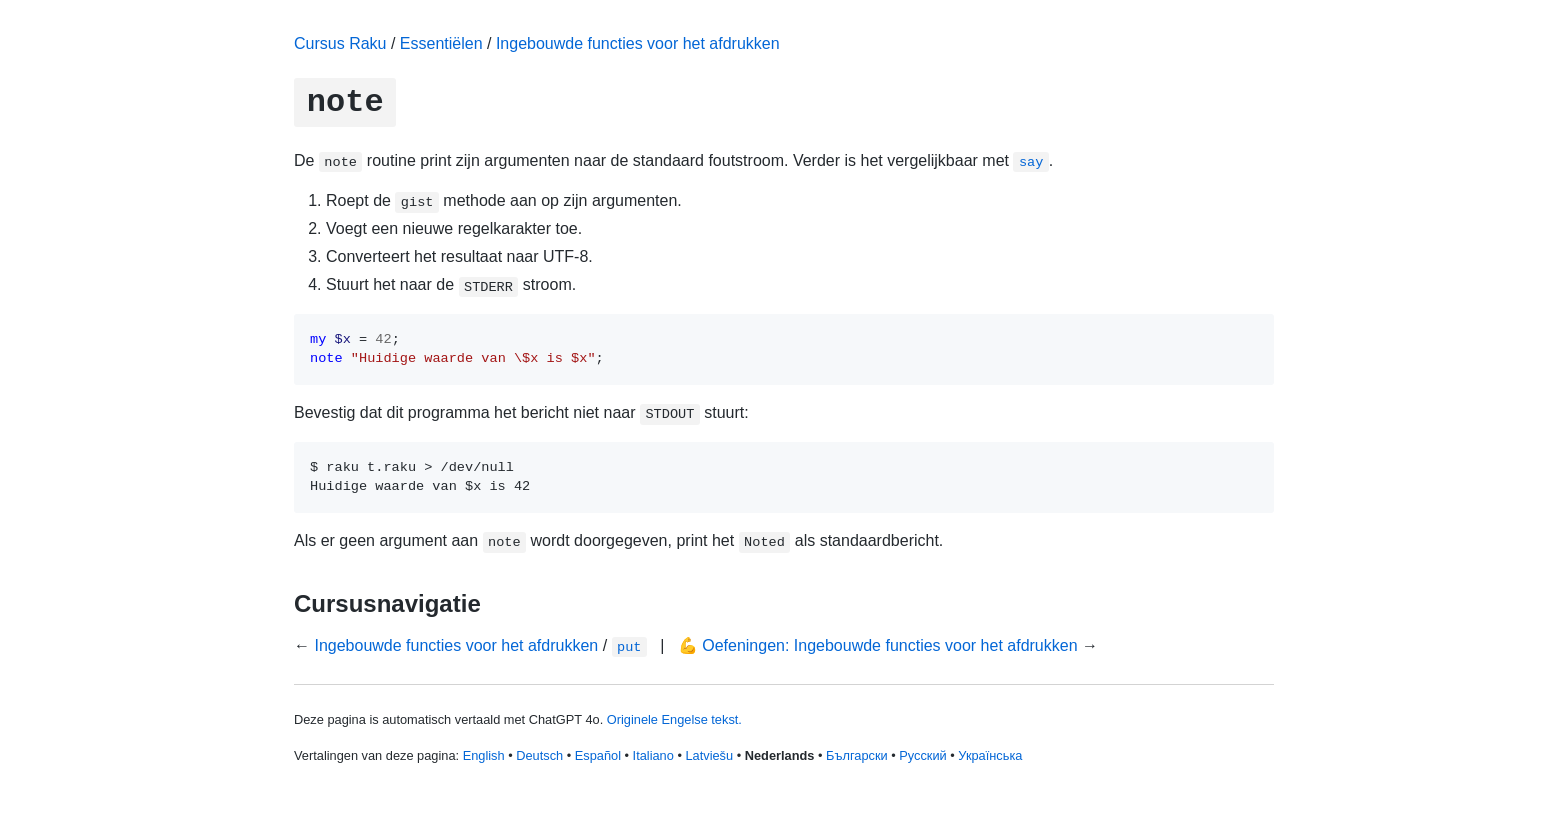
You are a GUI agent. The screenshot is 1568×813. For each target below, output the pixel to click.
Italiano (653, 755)
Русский (922, 755)
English (484, 755)
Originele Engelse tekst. (674, 719)
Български (857, 755)
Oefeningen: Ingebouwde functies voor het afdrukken (889, 645)
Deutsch (539, 755)
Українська (990, 755)
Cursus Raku (340, 43)
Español (598, 755)
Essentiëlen (441, 43)
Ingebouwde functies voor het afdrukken (638, 43)
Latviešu (709, 755)
